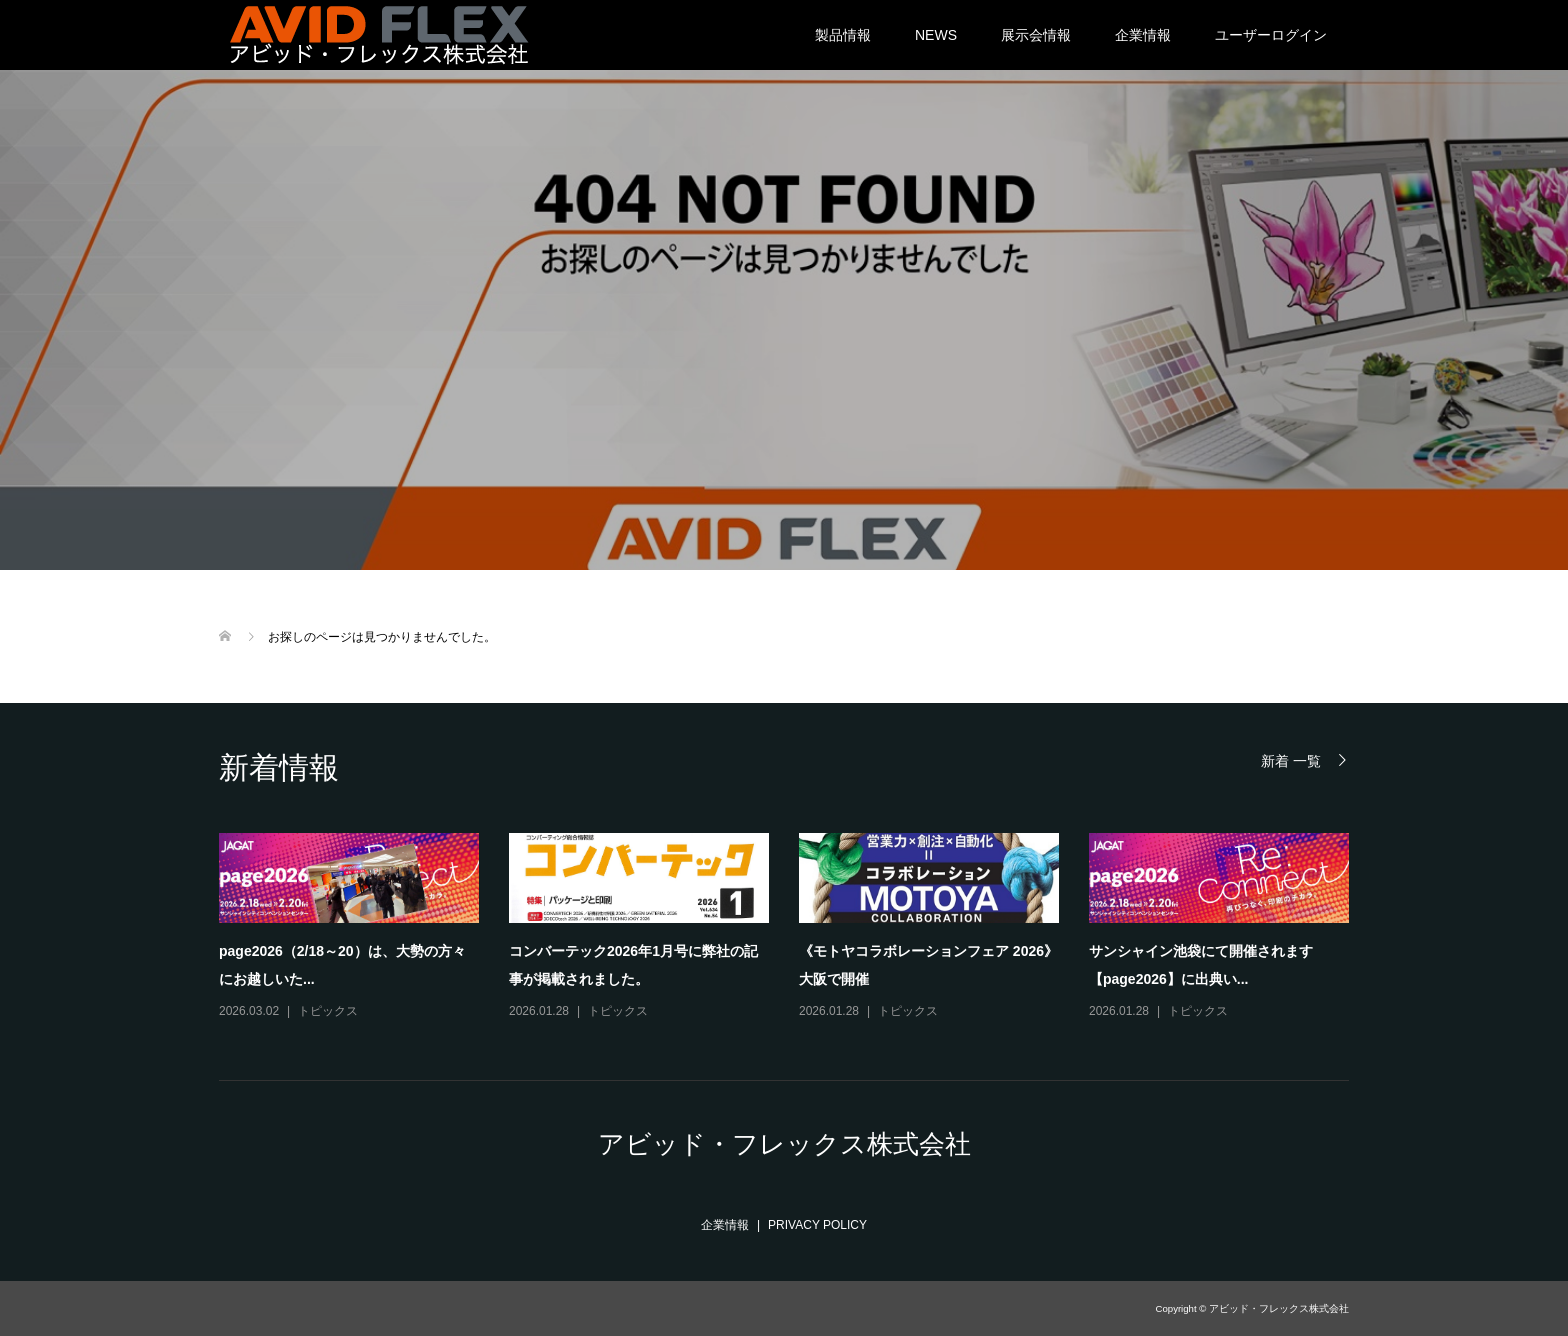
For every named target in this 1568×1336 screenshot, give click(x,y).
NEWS (936, 35)
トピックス (328, 1011)
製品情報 (843, 35)
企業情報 (1143, 35)
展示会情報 (1036, 35)
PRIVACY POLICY (817, 1225)
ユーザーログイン (1271, 35)
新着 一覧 (1291, 760)
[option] (799, 927)
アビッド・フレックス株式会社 (784, 1144)
